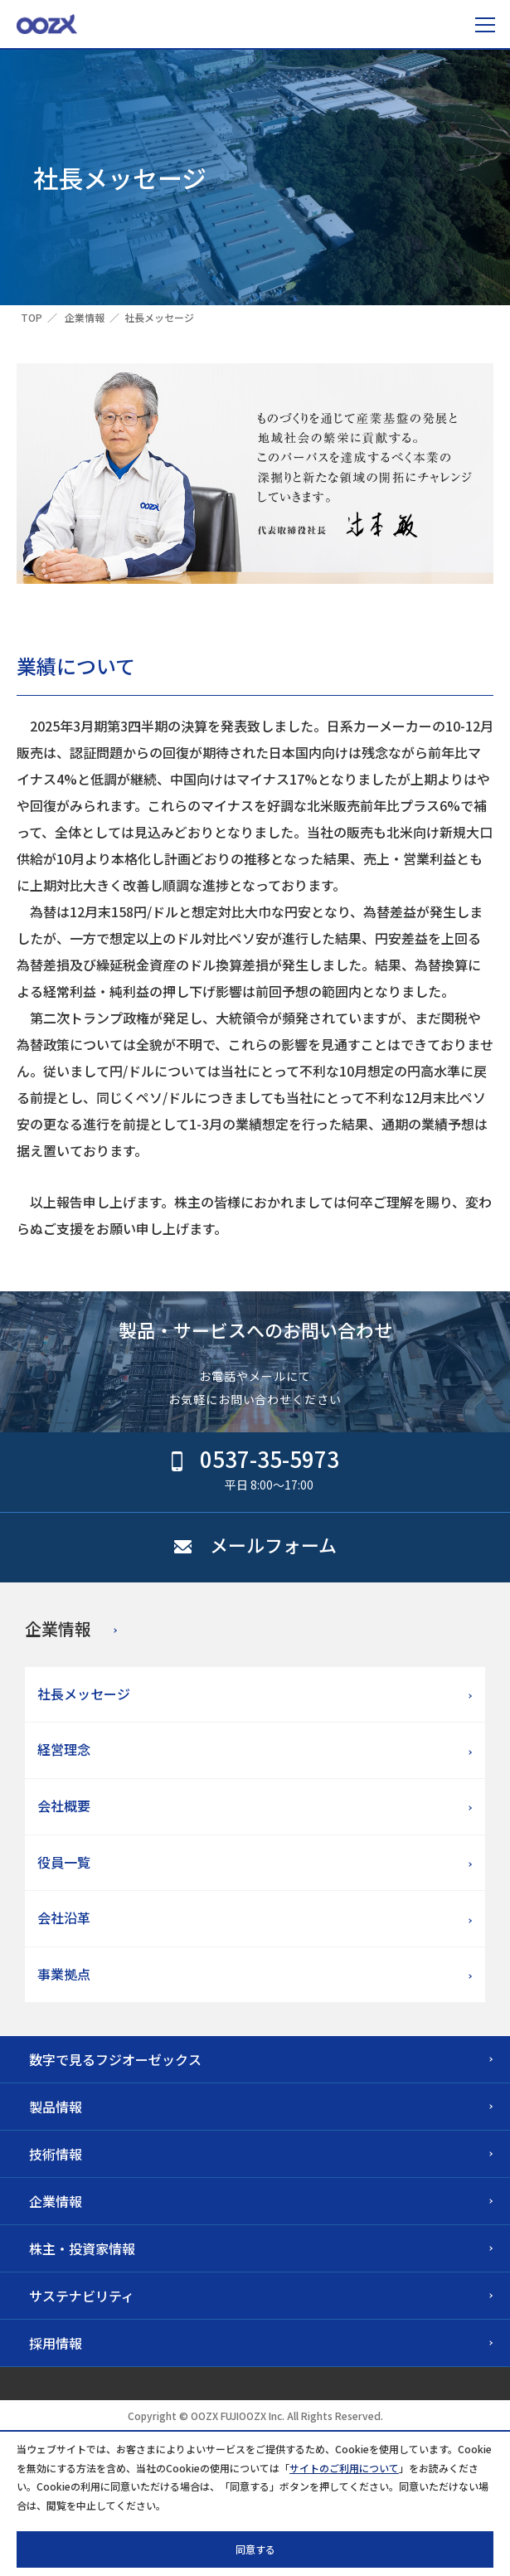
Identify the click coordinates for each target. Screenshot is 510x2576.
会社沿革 (63, 1917)
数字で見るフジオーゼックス (115, 2059)
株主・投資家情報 (82, 2248)
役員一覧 (63, 1862)
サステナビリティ (81, 2296)
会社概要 (63, 1805)
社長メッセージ (83, 1694)
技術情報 (55, 2154)
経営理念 (63, 1749)
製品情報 (55, 2107)
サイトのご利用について (344, 2468)
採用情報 (55, 2343)
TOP (31, 317)
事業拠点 (63, 1974)
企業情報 (84, 317)
